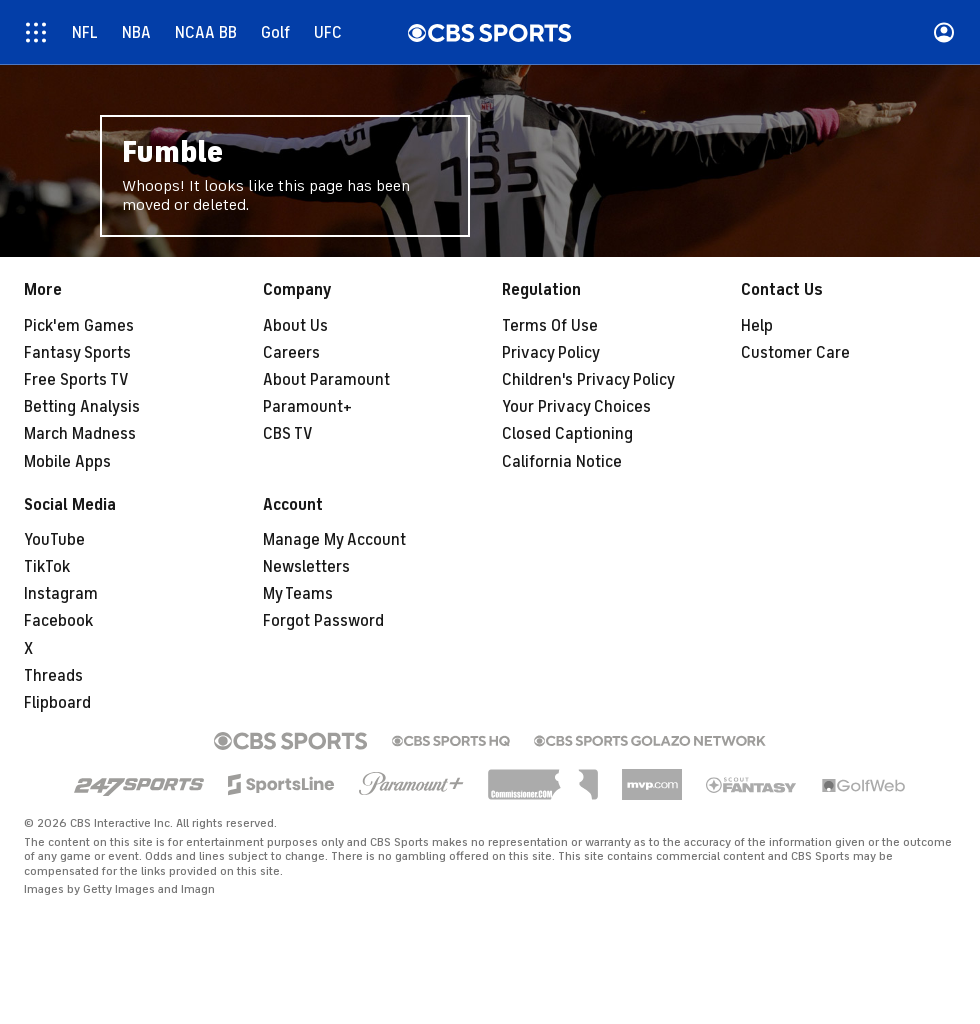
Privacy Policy (551, 353)
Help (757, 326)
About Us (295, 326)
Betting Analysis (82, 407)
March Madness (80, 434)
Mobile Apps (67, 462)
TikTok (47, 567)
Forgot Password (323, 621)
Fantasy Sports (77, 353)
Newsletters (306, 567)
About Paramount (326, 380)
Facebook (58, 621)
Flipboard (57, 703)
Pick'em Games (79, 326)
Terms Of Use (550, 326)
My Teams (298, 594)
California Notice (562, 462)
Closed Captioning (567, 434)
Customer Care (795, 353)
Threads (53, 676)
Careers (291, 353)
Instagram (61, 594)
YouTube (54, 540)
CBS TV (288, 434)
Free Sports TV (76, 380)
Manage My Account (334, 540)
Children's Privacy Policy (588, 380)
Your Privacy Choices (576, 407)
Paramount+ (307, 407)
